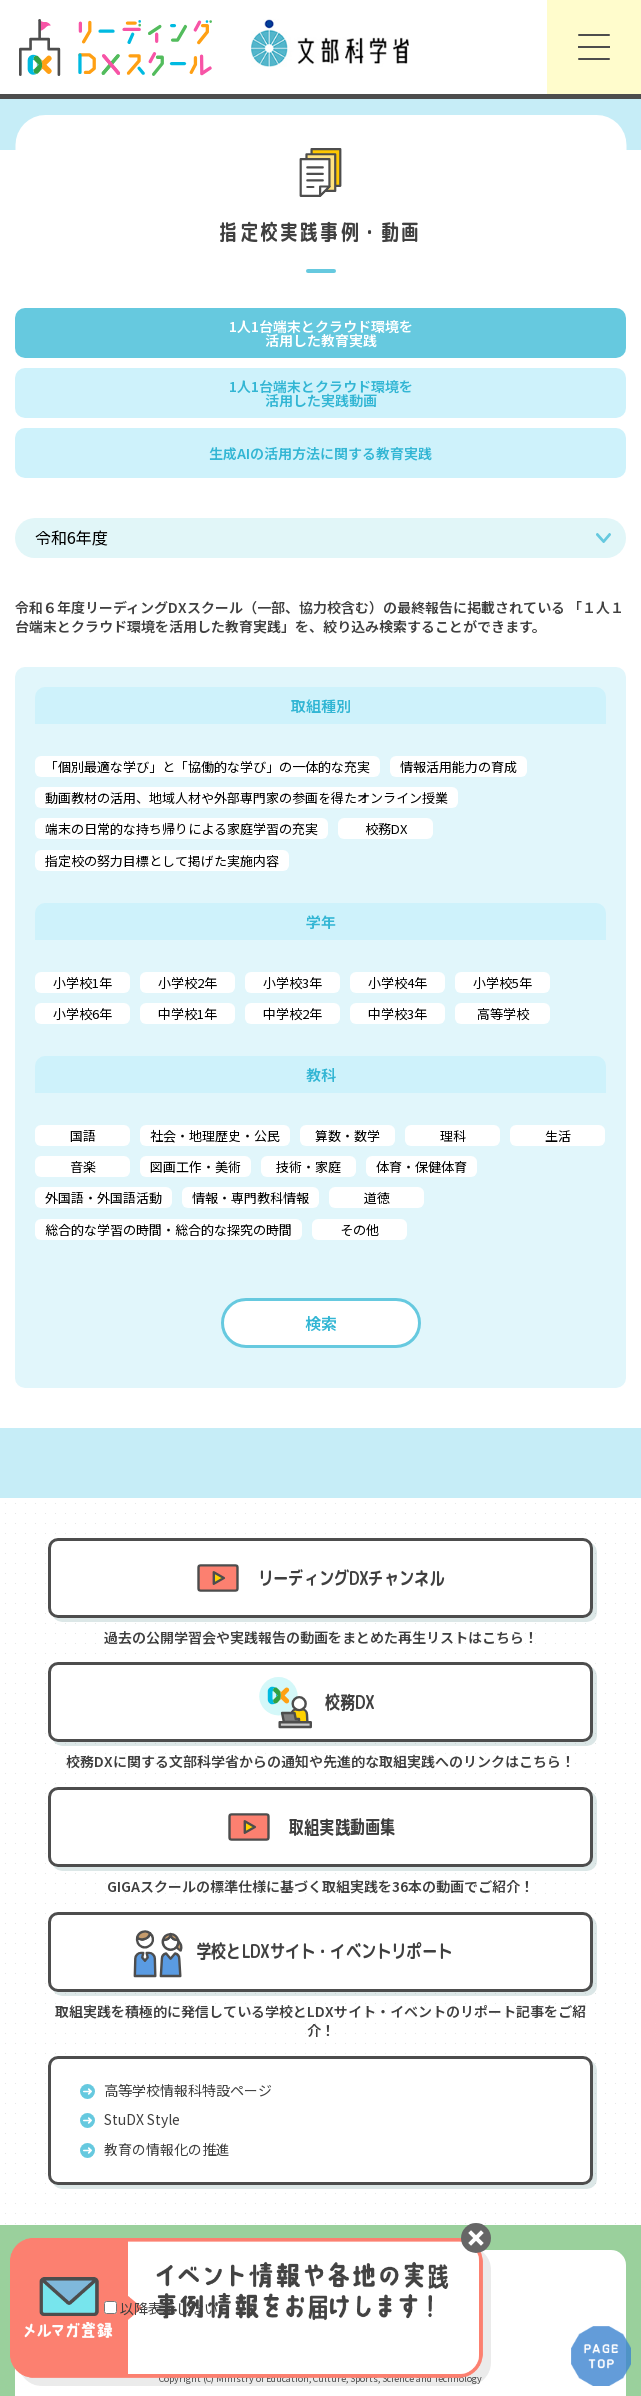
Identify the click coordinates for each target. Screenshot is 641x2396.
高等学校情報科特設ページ (188, 2090)
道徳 (377, 1197)
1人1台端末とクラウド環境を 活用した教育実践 (321, 333)
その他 (359, 1229)
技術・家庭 (308, 1166)
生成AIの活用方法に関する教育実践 (320, 453)
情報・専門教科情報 (250, 1197)
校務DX (386, 828)
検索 (321, 1323)
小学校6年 (82, 1013)
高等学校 (503, 1013)
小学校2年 (187, 982)
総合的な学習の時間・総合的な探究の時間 (168, 1229)
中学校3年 (397, 1013)
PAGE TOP (601, 2356)
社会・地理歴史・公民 (215, 1135)
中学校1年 (187, 1013)
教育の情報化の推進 (167, 2149)
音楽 (83, 1166)
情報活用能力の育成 (458, 766)
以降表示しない (169, 2308)
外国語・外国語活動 (103, 1197)
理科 (453, 1135)
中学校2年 (292, 1013)
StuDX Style (142, 2119)
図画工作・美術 (195, 1166)
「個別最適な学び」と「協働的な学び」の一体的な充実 (207, 766)
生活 (558, 1135)
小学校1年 (82, 982)
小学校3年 (292, 982)
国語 (83, 1135)
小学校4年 (397, 982)
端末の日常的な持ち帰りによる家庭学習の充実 (181, 828)
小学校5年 (502, 982)
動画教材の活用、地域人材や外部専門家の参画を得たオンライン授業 (246, 797)
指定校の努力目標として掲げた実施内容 (162, 860)
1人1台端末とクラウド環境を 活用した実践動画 (321, 393)
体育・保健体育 (421, 1166)
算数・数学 (347, 1135)
